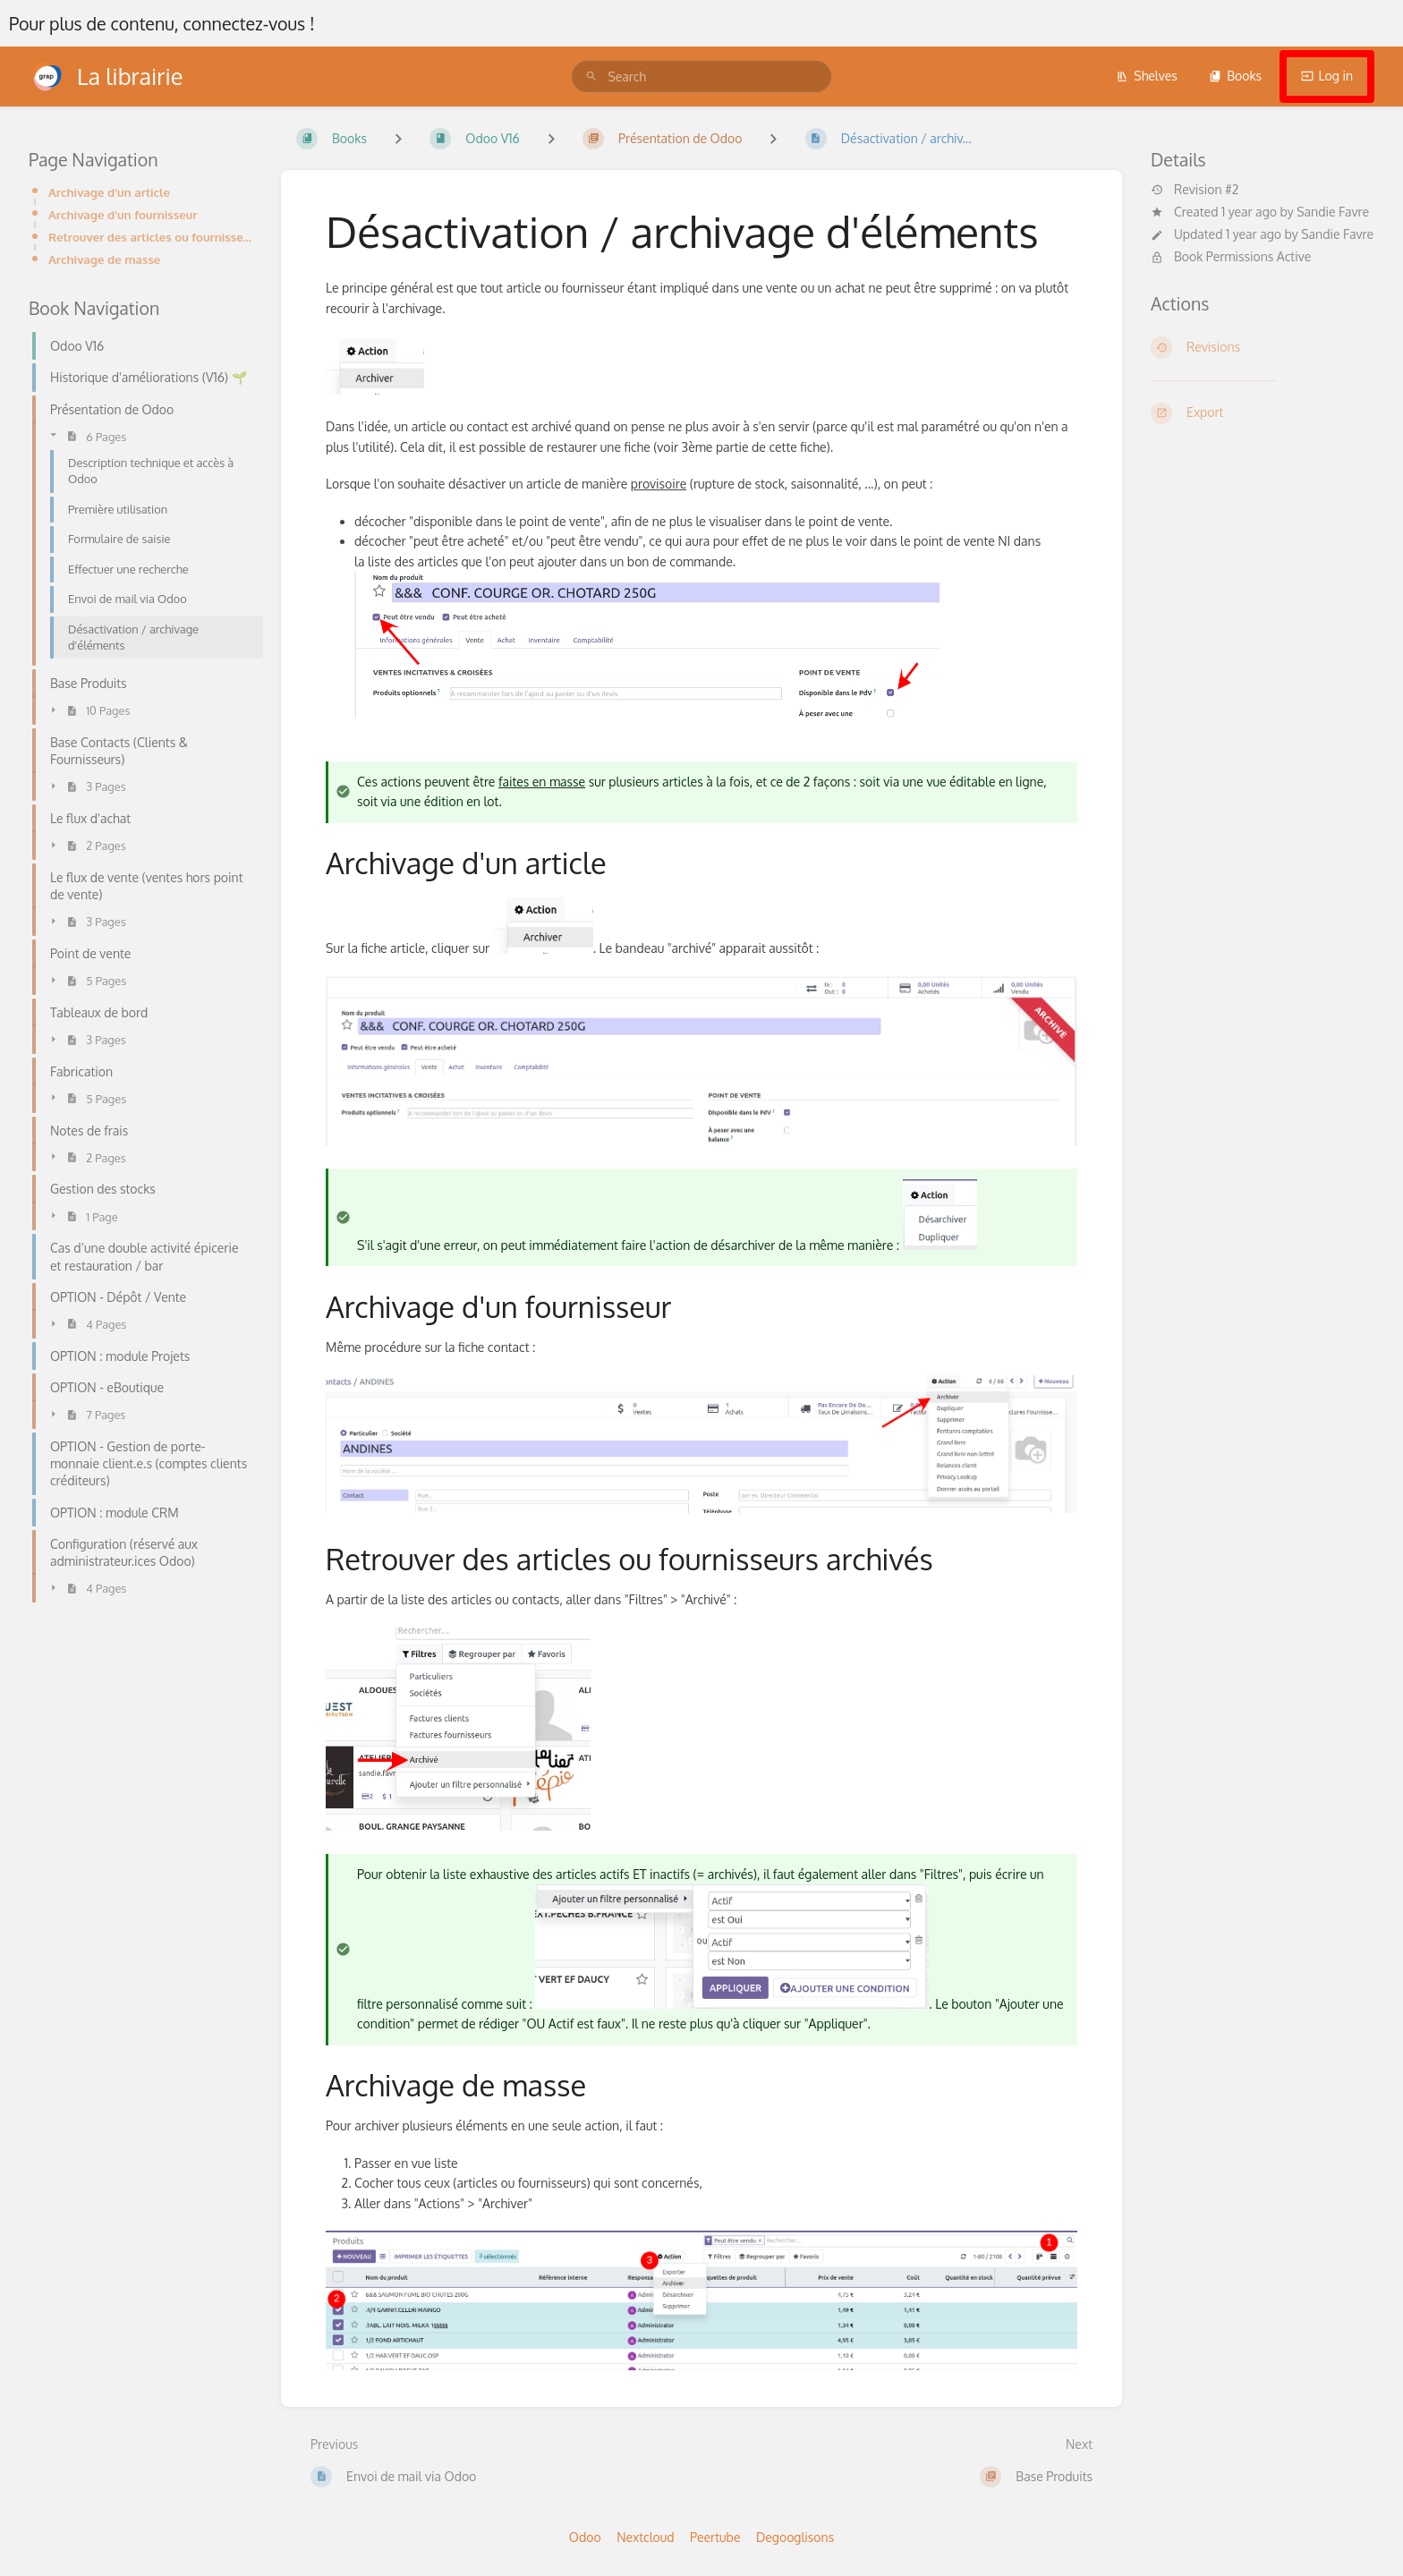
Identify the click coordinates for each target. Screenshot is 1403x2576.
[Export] (1262, 413)
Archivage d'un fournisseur (122, 214)
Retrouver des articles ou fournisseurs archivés (150, 236)
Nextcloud (645, 2537)
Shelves (1147, 75)
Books (1235, 75)
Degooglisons (795, 2537)
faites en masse (541, 781)
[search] (701, 76)
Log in (1327, 75)
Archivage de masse (104, 259)
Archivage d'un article (109, 192)
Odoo (585, 2537)
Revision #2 (1194, 190)
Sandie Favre (1333, 211)
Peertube (715, 2537)
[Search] (591, 76)
